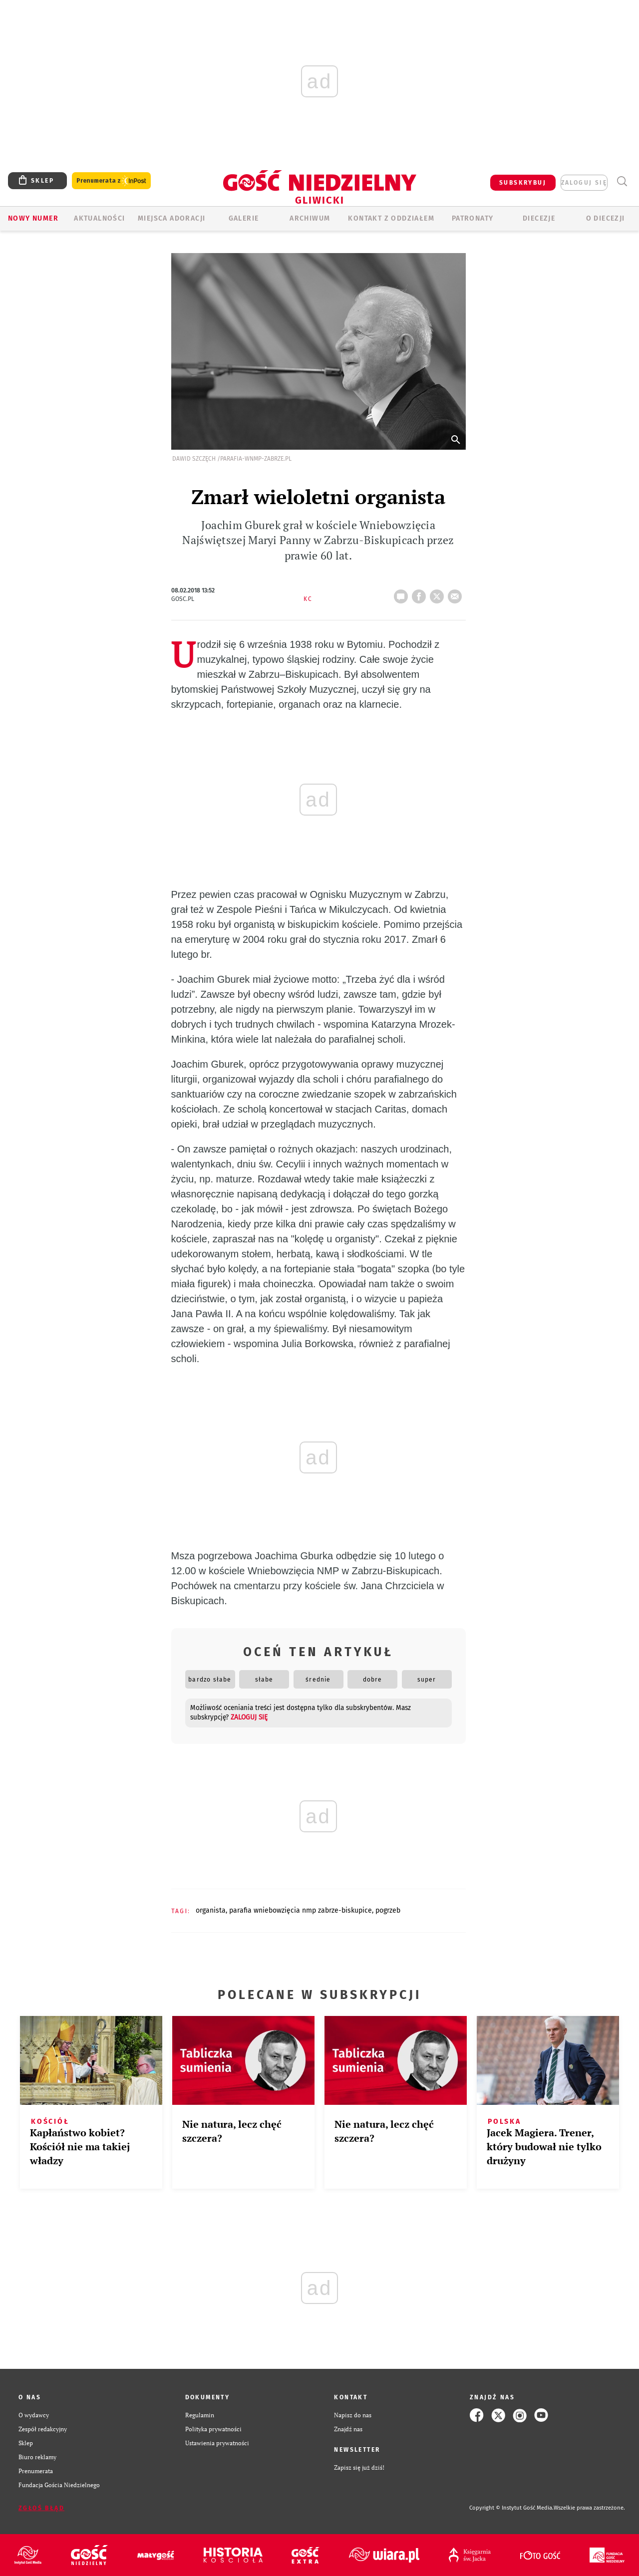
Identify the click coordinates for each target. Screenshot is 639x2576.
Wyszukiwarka (622, 181)
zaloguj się (584, 182)
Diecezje (539, 218)
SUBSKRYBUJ (522, 182)
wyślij (457, 593)
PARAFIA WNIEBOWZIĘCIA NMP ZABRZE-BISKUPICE (300, 1910)
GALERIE (244, 218)
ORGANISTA (211, 1910)
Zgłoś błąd (41, 2508)
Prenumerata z (111, 181)
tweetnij (439, 593)
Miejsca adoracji (171, 218)
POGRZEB (387, 1910)
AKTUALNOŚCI (99, 218)
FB (421, 593)
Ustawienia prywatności (217, 2443)
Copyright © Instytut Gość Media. (511, 2508)
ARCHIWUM (310, 218)
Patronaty (473, 218)
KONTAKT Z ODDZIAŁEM (391, 218)
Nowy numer (33, 218)
